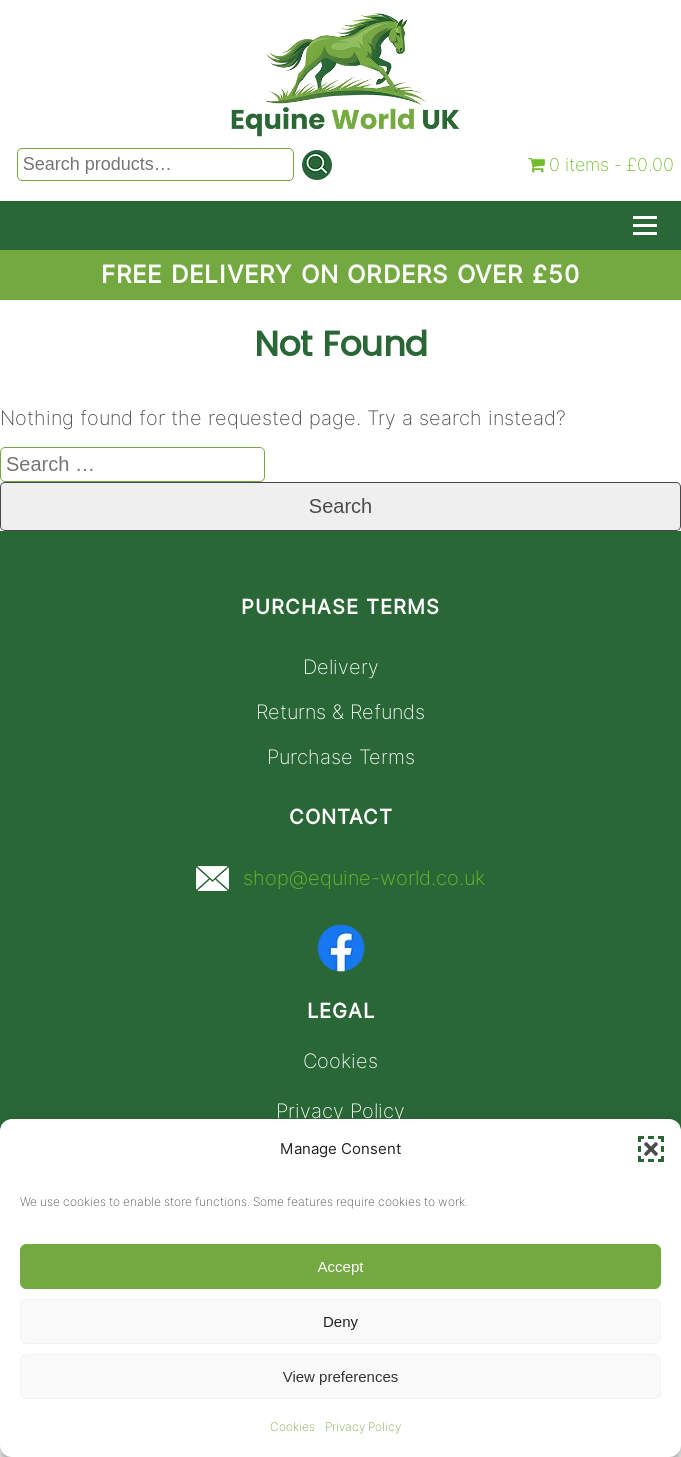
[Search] (317, 165)
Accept (341, 1266)
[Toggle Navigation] (645, 225)
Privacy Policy (363, 1426)
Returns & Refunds (340, 712)
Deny (340, 1321)
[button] (651, 1149)
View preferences (341, 1376)
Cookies (292, 1426)
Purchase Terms (341, 757)
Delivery (341, 667)
